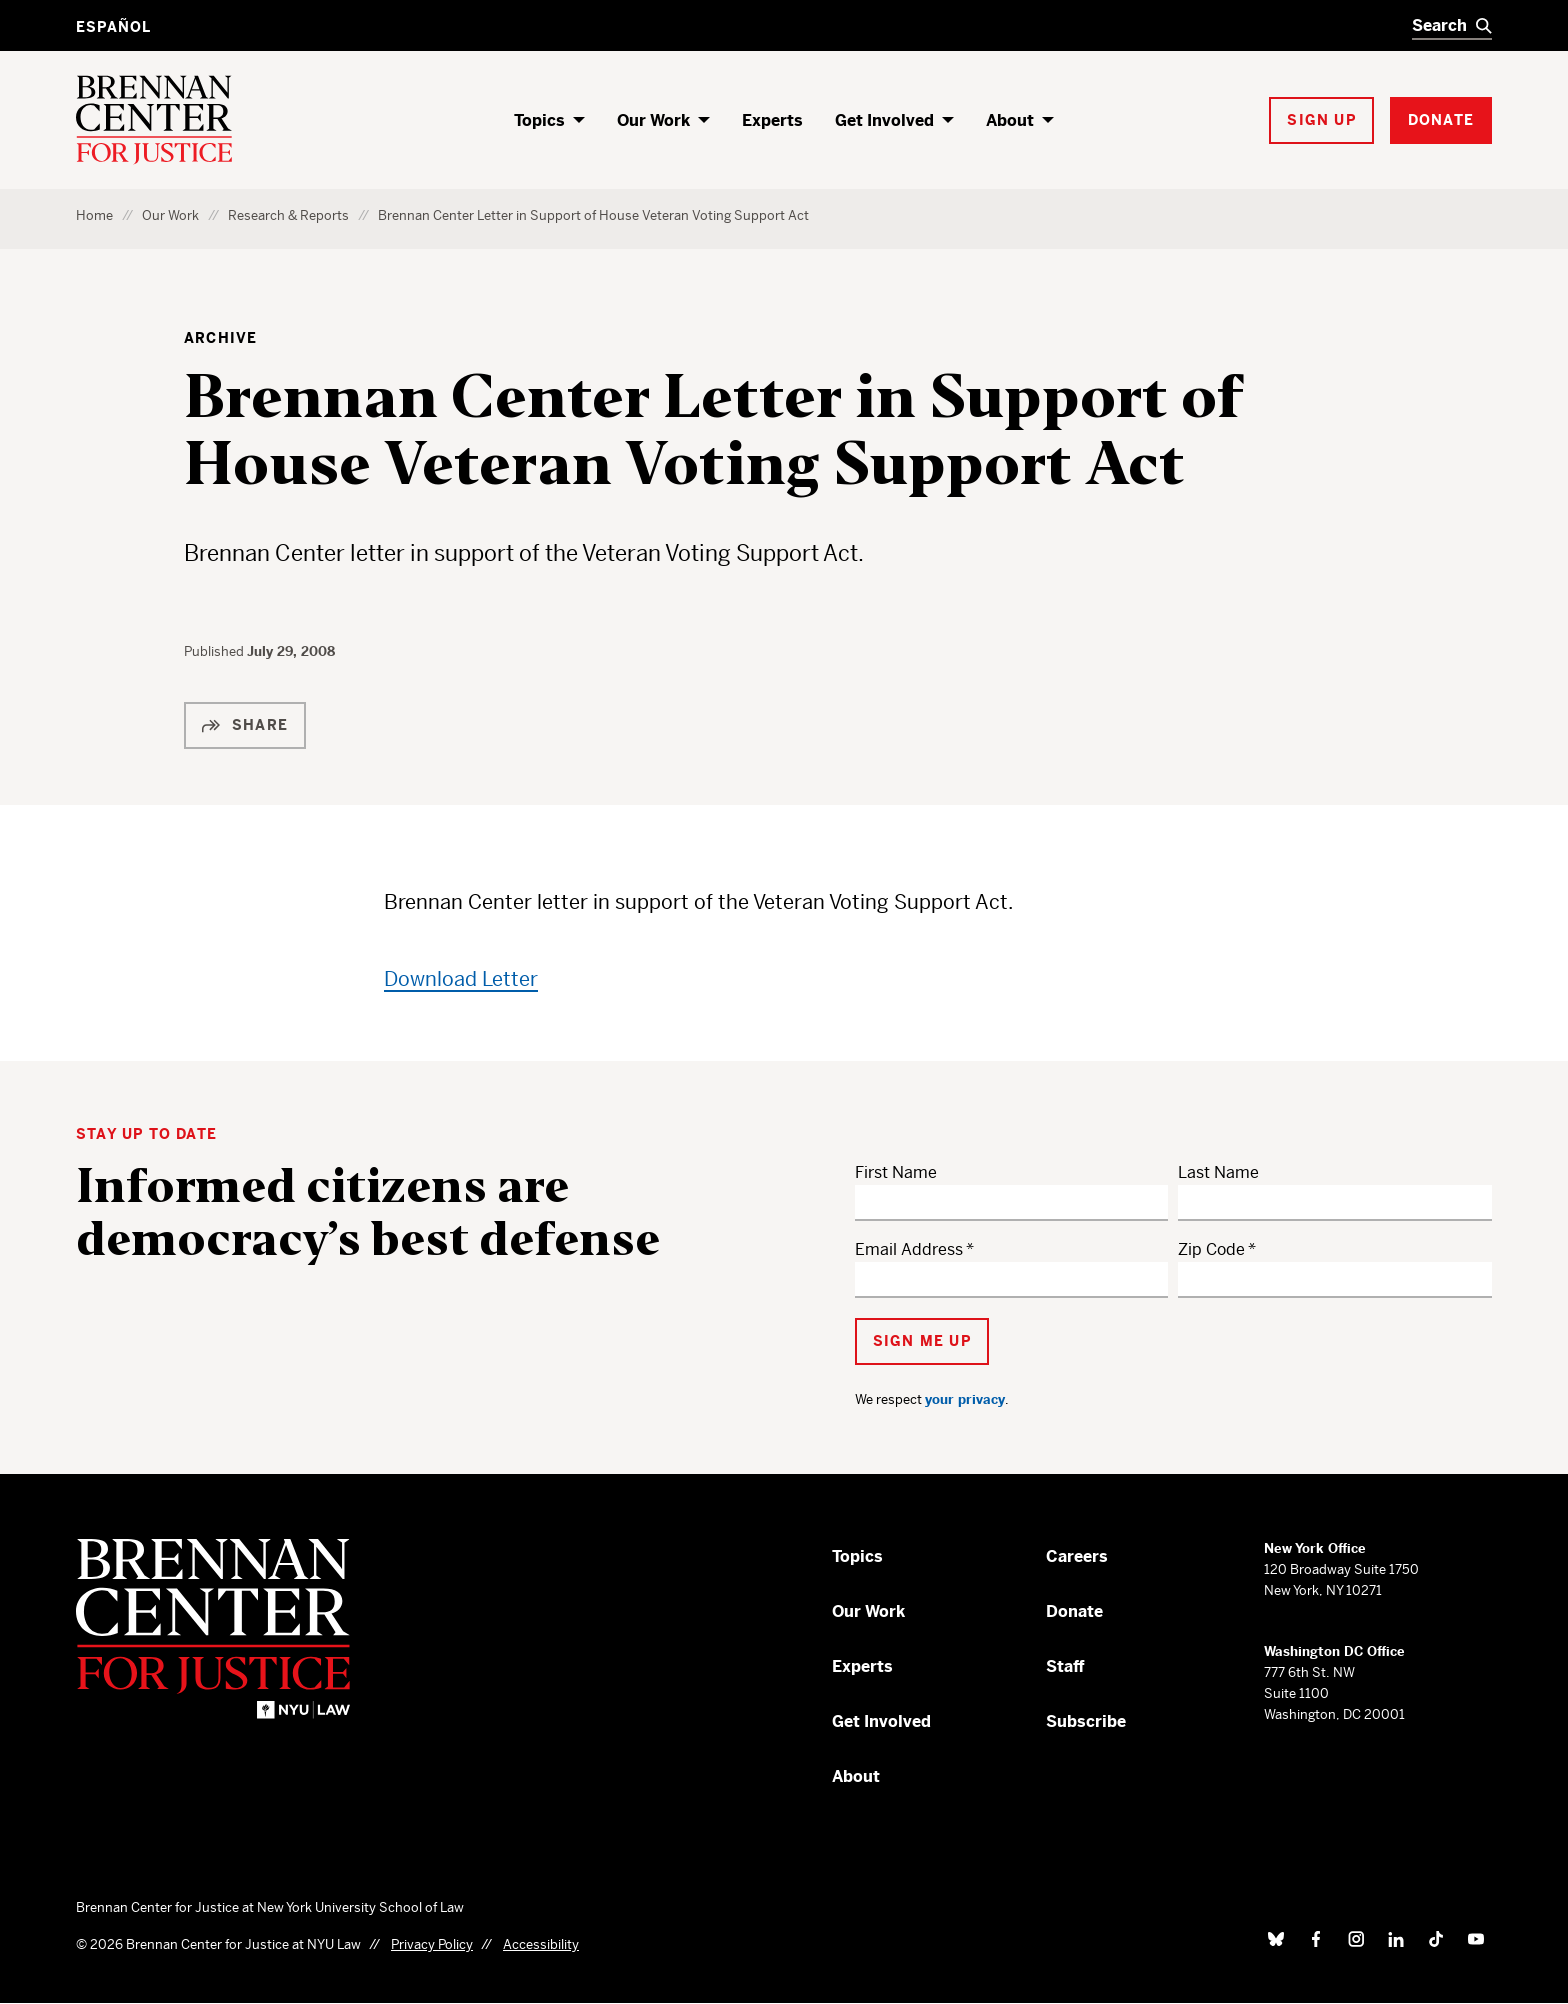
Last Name (1218, 1172)
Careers (1077, 1556)
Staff (1065, 1666)
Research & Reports (288, 215)
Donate (1074, 1611)
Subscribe (1086, 1721)
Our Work (653, 120)
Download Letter (461, 979)
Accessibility (541, 1944)
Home (94, 215)
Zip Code (1211, 1249)
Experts (772, 120)
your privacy (965, 1399)
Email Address (909, 1249)
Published (215, 651)
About (1010, 120)
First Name (896, 1172)
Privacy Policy (432, 1944)
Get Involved (884, 120)
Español (113, 27)
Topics (539, 120)
